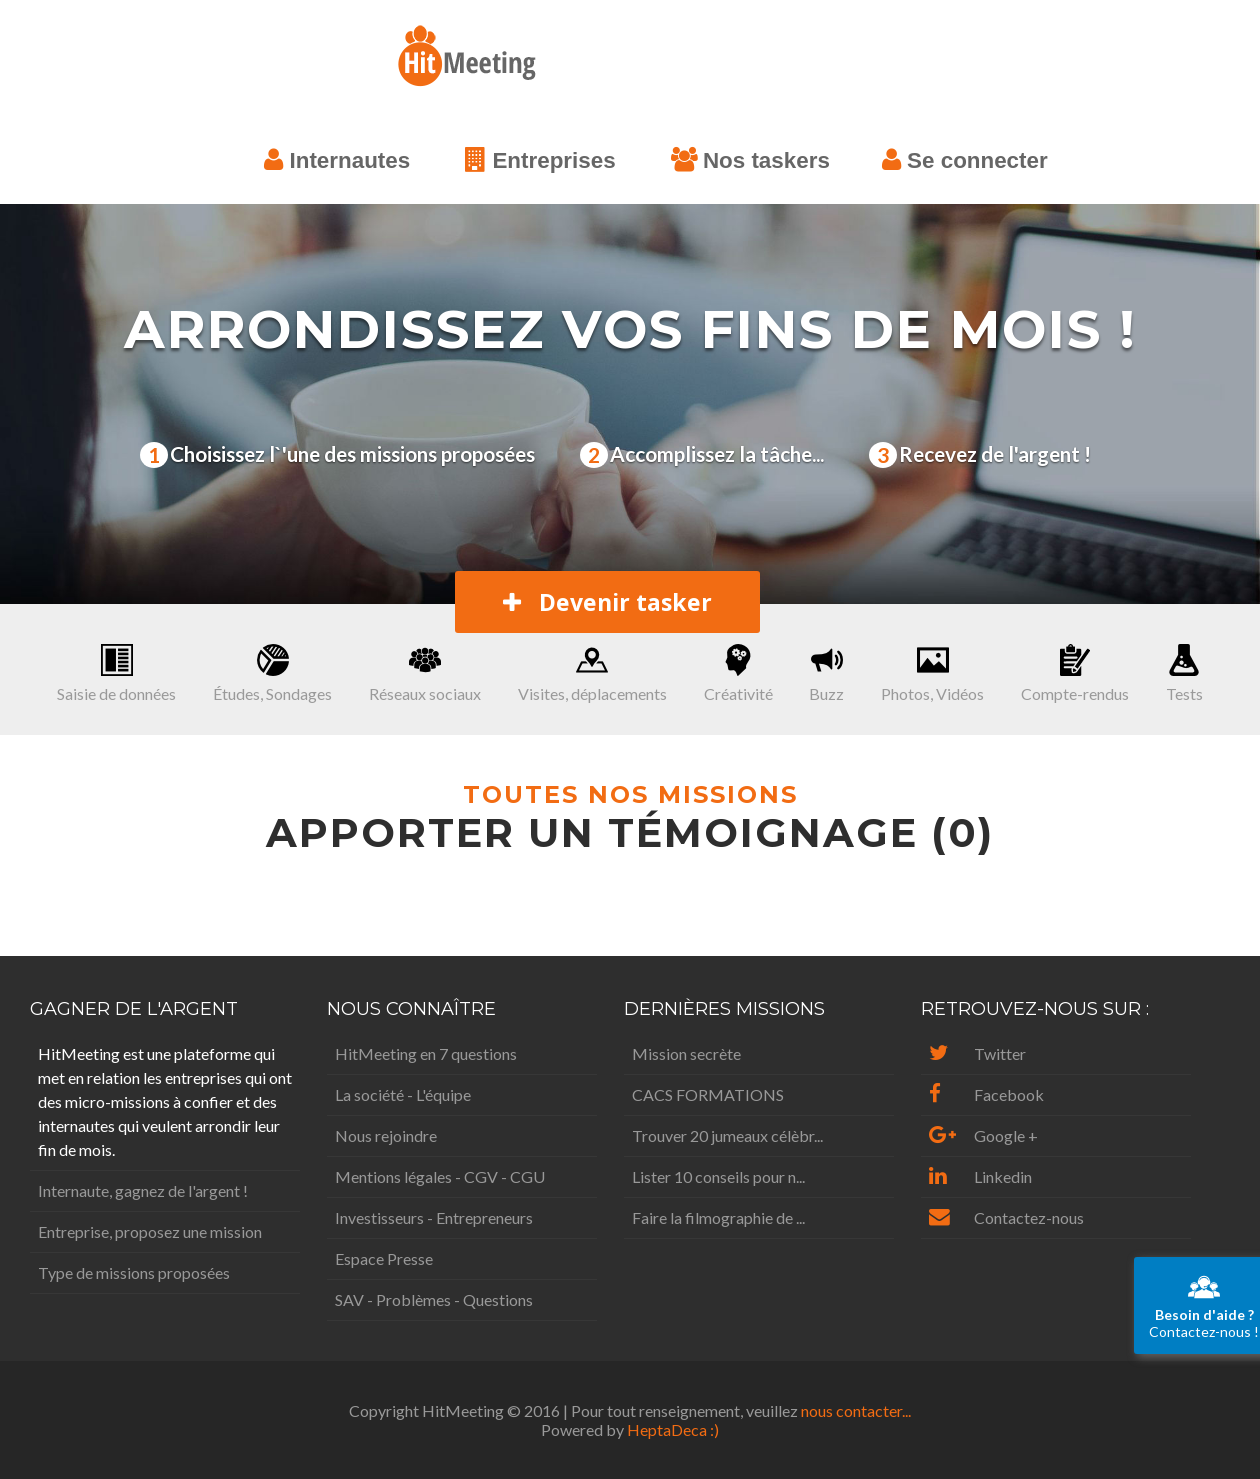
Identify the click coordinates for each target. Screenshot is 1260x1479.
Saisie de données (116, 673)
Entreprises (540, 160)
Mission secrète (686, 1053)
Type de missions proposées (134, 1272)
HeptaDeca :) (673, 1429)
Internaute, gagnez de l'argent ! (143, 1190)
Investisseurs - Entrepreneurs (434, 1217)
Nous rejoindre (386, 1135)
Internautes (337, 160)
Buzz (826, 673)
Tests (1184, 673)
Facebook (986, 1094)
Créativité (738, 673)
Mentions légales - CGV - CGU (440, 1176)
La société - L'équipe (403, 1094)
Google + (983, 1135)
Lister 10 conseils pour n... (718, 1176)
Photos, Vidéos (932, 673)
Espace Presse (384, 1258)
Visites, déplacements (592, 673)
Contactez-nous (1006, 1217)
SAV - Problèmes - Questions (434, 1299)
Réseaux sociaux (425, 673)
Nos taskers (750, 160)
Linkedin (980, 1176)
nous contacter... (856, 1410)
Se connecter (965, 160)
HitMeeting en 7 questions (426, 1053)
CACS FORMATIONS (708, 1094)
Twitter (977, 1053)
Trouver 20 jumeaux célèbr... (727, 1135)
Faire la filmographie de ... (718, 1217)
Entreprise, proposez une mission (150, 1231)
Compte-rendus (1075, 673)
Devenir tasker (607, 602)
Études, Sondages (272, 673)
